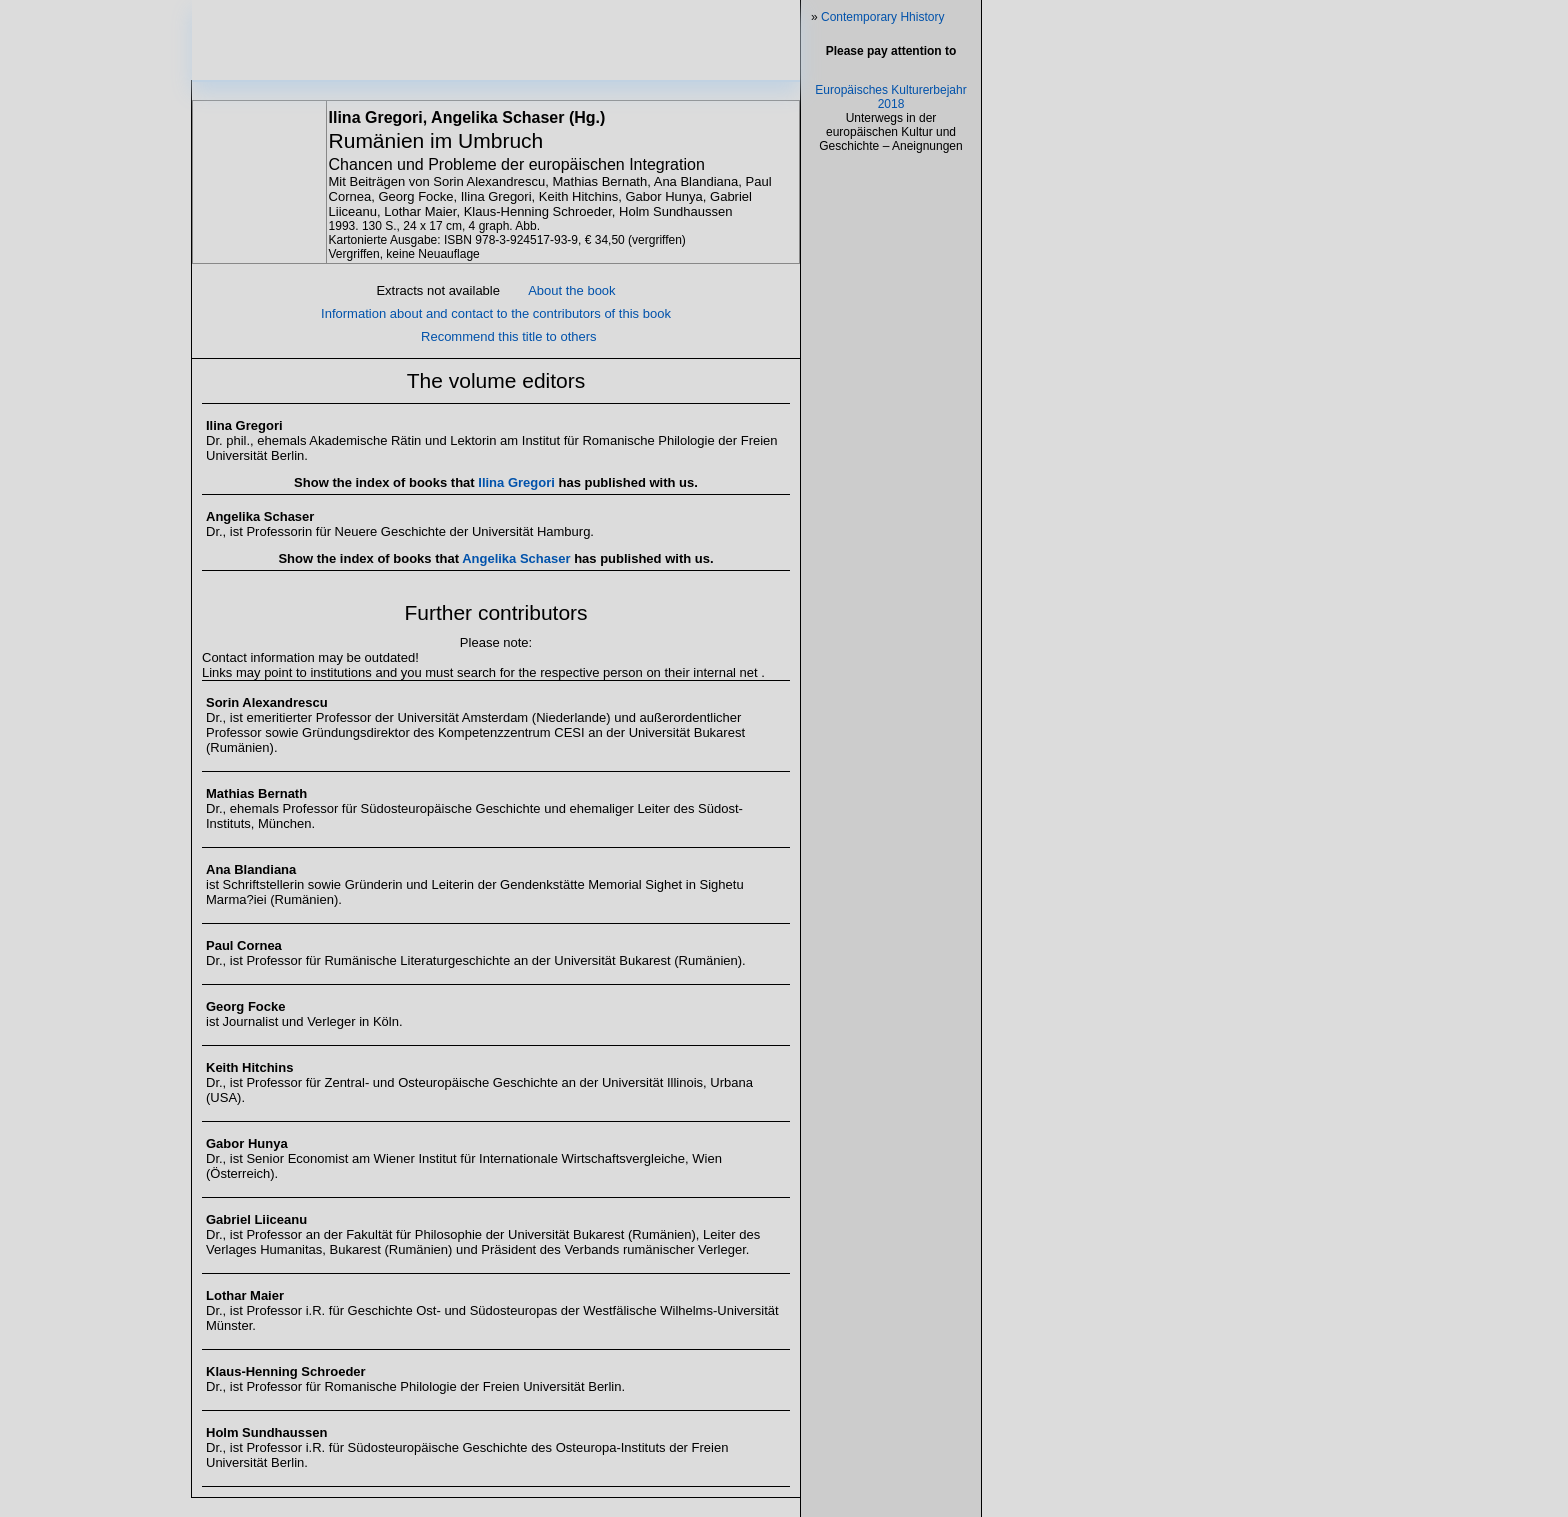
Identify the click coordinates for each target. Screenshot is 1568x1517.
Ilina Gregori (518, 501)
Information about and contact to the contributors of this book (496, 332)
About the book (571, 309)
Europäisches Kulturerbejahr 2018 (890, 268)
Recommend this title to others (509, 355)
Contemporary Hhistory (882, 17)
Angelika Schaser (518, 577)
